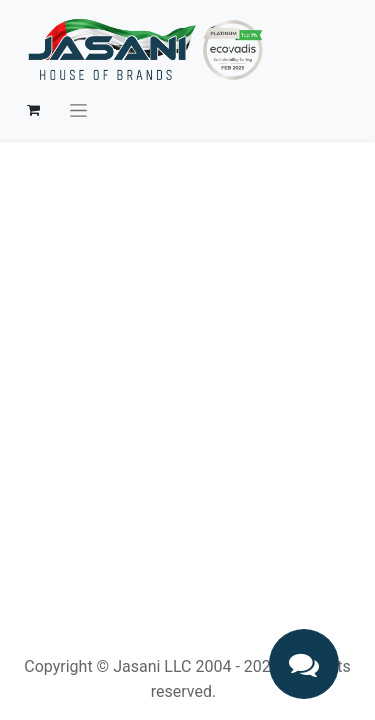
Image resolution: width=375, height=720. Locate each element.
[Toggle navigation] (78, 110)
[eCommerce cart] (33, 110)
